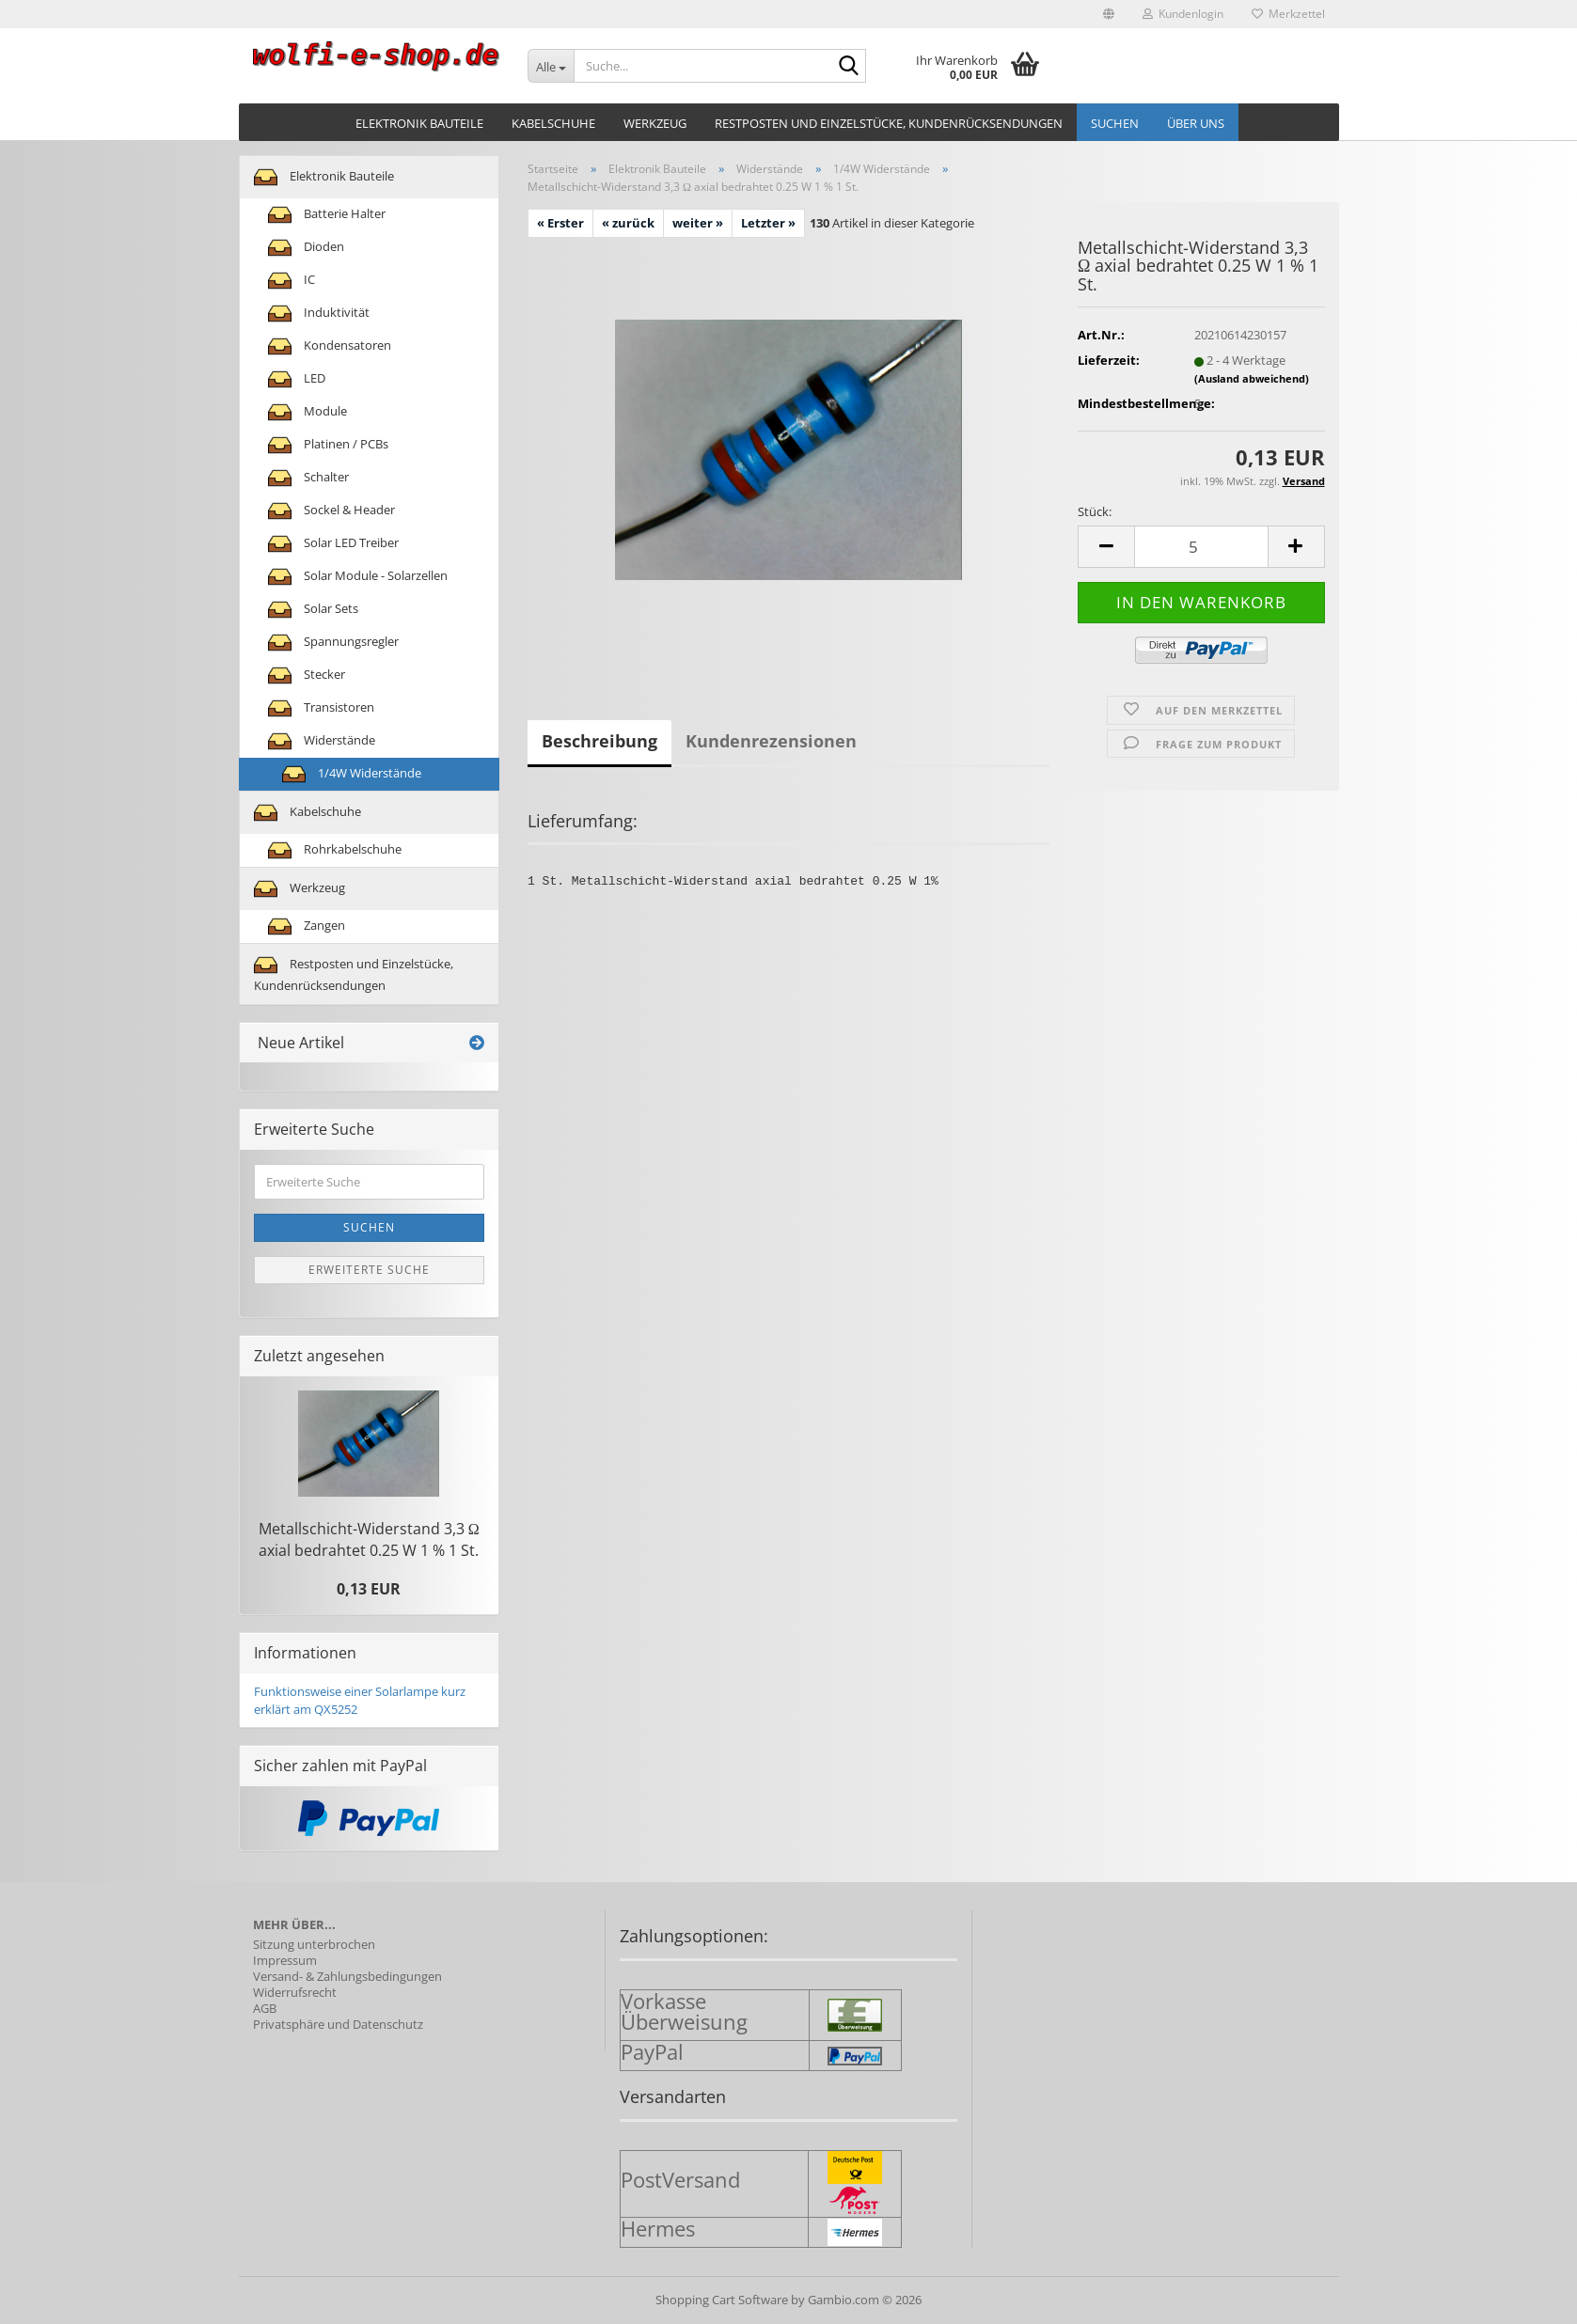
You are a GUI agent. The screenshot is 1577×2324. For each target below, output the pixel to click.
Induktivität (319, 313)
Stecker (306, 675)
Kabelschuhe (553, 123)
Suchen (1115, 123)
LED (296, 379)
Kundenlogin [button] (1183, 14)
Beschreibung (599, 741)
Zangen (306, 926)
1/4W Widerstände (351, 774)
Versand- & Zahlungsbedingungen (347, 1977)
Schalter (308, 478)
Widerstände (321, 741)
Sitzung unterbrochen (314, 1945)
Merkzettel (1288, 14)
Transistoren (321, 708)
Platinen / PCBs (328, 445)
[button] (1108, 14)
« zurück (628, 222)
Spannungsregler (333, 642)
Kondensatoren (329, 346)
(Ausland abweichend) (1251, 378)
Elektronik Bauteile (419, 123)
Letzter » (768, 222)
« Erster (560, 222)
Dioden (306, 247)
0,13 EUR (369, 1588)
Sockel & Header (331, 511)
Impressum (285, 1961)
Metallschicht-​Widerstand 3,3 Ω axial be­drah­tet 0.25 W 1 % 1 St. (369, 1539)
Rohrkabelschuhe (335, 850)
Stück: (1095, 511)
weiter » (697, 222)
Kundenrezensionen (771, 741)
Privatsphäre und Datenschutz (338, 2024)
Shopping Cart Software (721, 2299)
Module (307, 412)
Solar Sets (313, 609)
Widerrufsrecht (295, 1992)
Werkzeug (654, 123)
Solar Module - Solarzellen (358, 577)
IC (291, 280)
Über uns (1195, 123)
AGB (264, 2008)
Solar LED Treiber (333, 544)
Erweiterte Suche (369, 1270)
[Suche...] (551, 66)
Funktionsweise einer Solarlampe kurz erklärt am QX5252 (359, 1700)
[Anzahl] (1201, 547)
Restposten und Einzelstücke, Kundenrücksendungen (889, 123)
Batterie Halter (327, 215)
